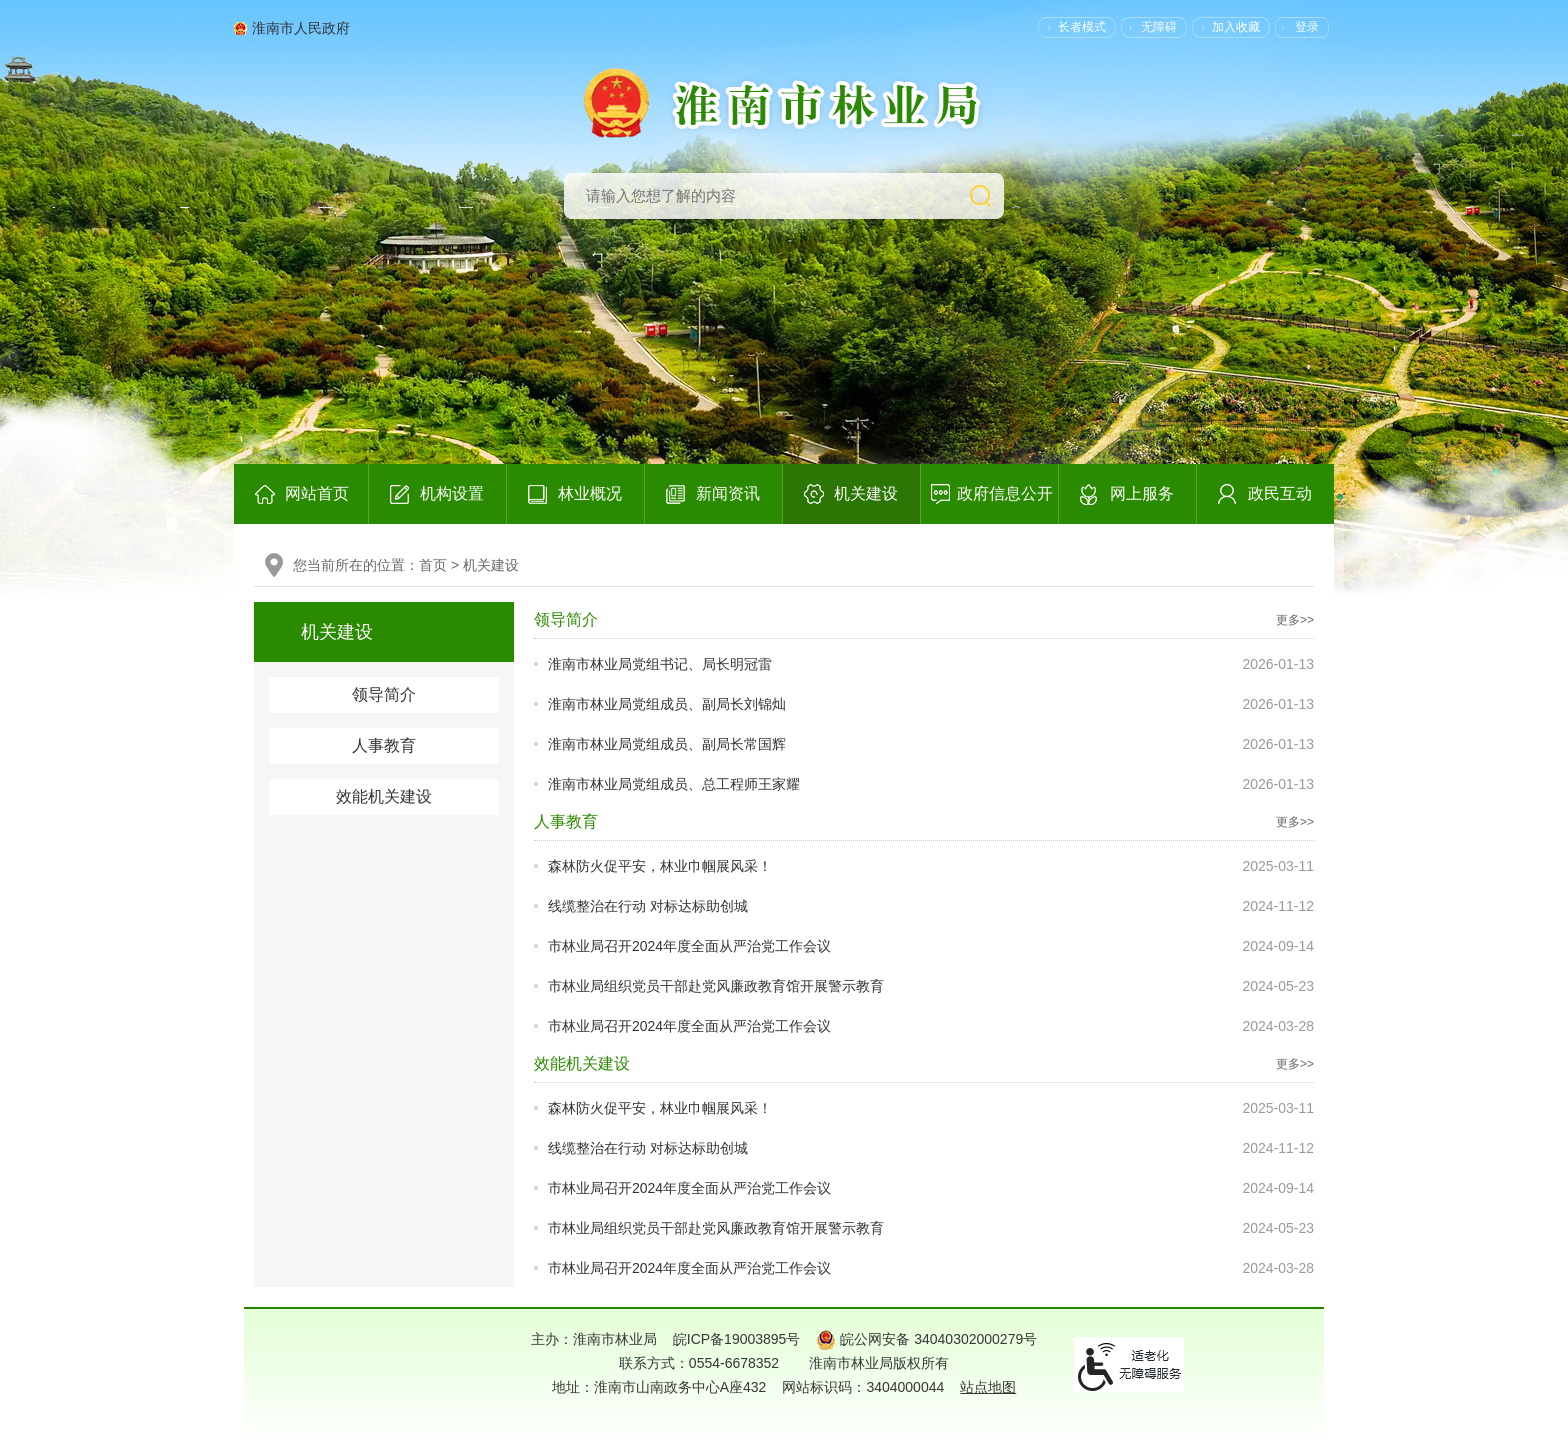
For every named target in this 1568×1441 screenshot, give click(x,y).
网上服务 (1142, 493)
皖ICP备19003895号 (737, 1339)
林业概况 (590, 493)
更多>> (1295, 620)
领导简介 (384, 694)
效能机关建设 (384, 796)
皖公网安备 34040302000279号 (926, 1339)
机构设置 (452, 493)
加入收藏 (1236, 27)
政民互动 (1280, 493)
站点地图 (988, 1387)
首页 (433, 565)
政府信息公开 (1005, 493)
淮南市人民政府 (301, 28)
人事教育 (384, 745)
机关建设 (866, 493)
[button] (1072, 27)
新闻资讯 (728, 493)
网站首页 (317, 493)
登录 (1307, 27)
